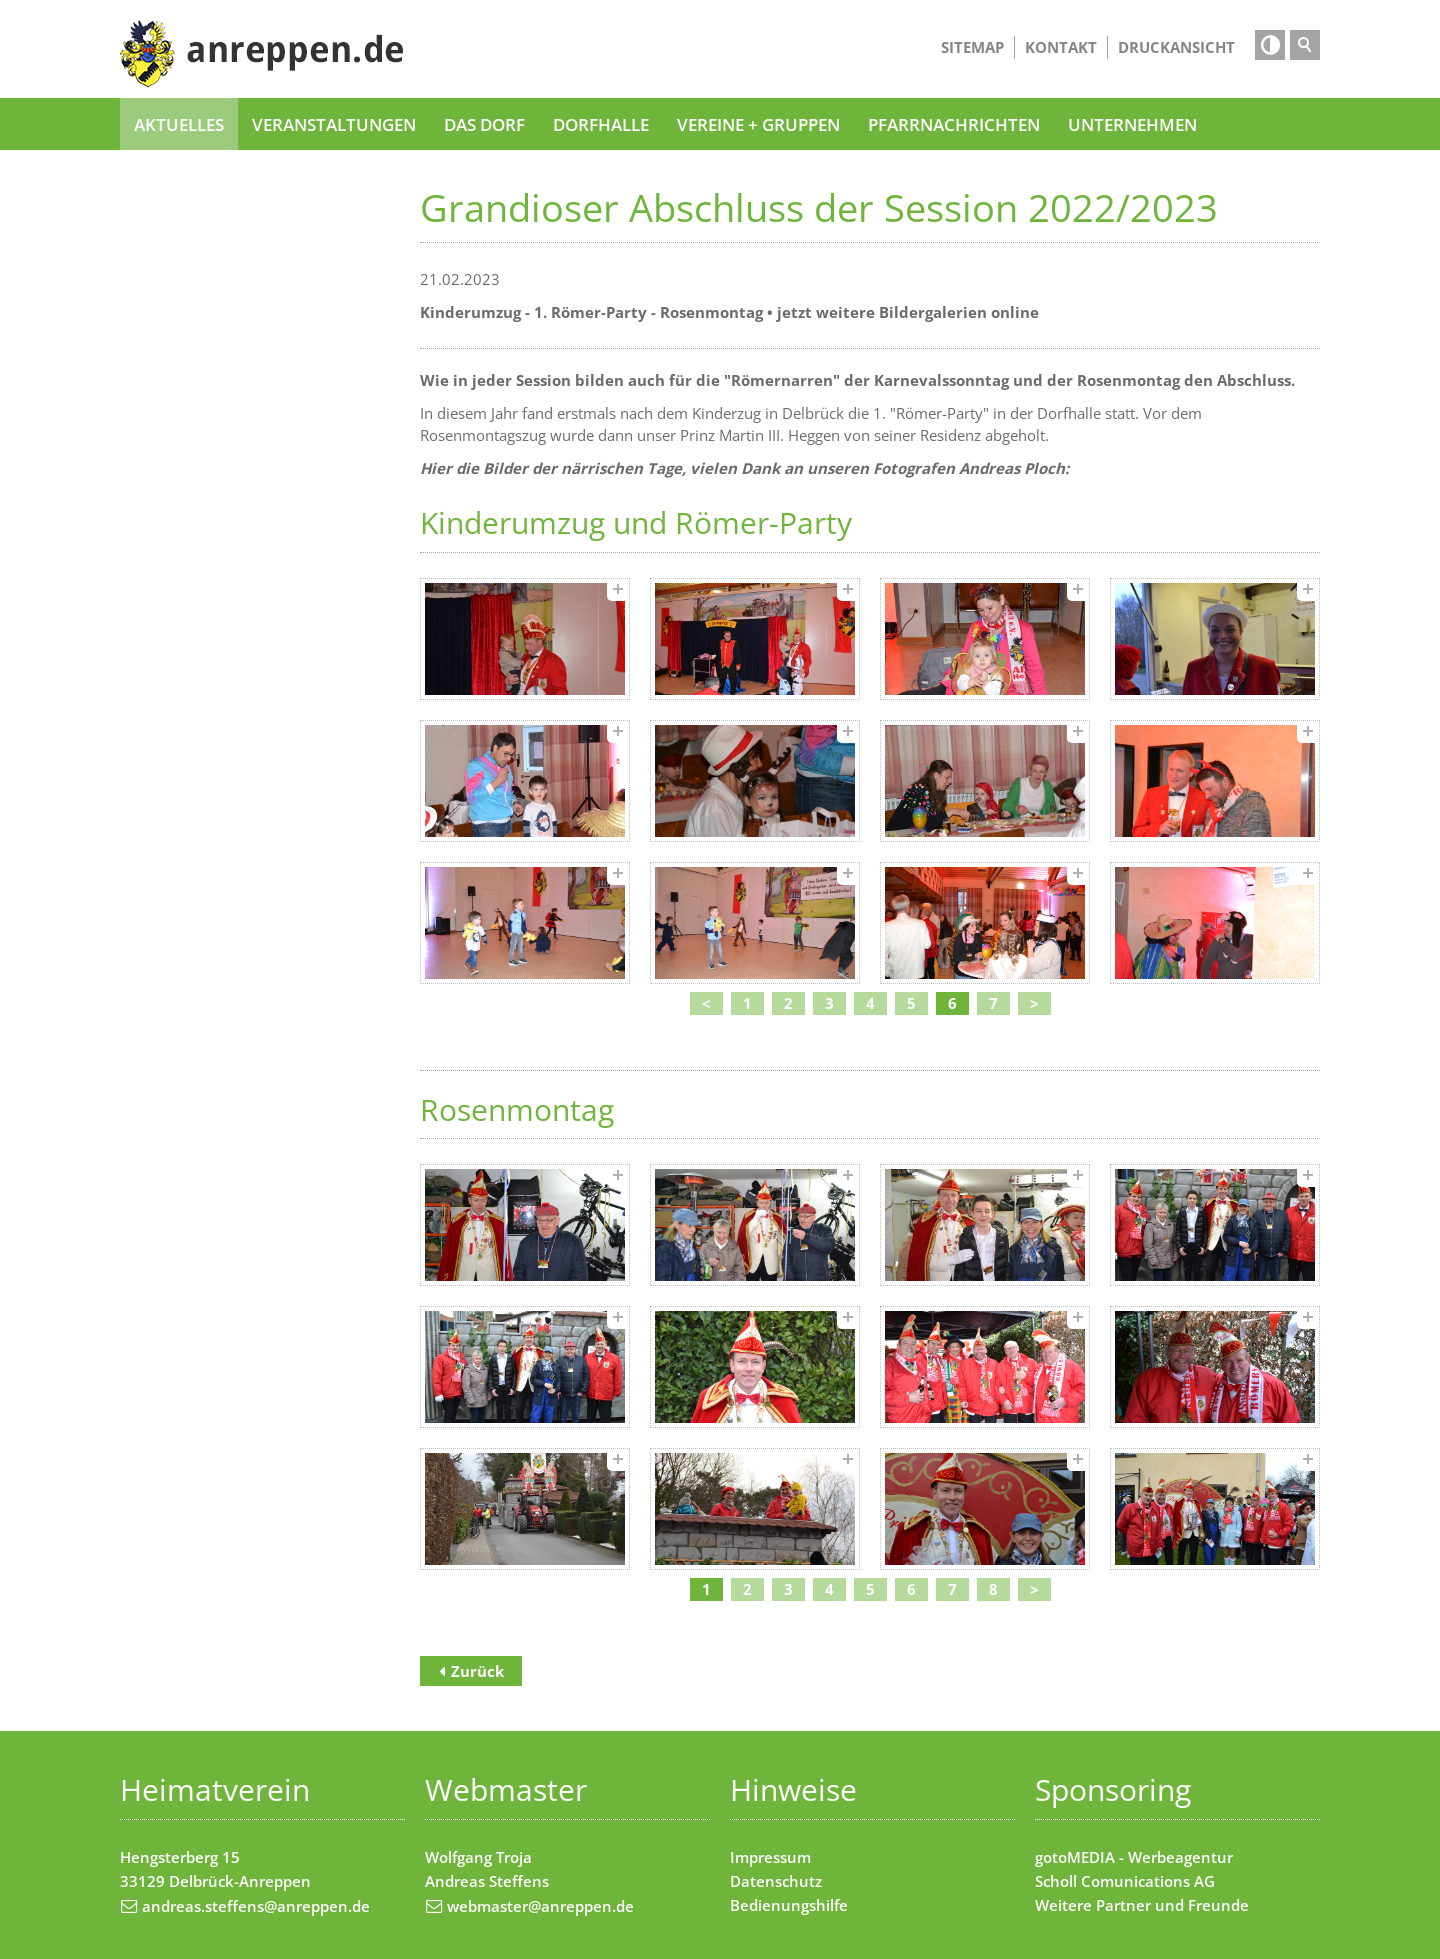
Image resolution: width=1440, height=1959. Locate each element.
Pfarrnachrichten (954, 124)
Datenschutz (776, 1881)
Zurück (477, 1671)
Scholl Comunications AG (1125, 1881)
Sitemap (972, 47)
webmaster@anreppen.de (540, 1906)
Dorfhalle (601, 124)
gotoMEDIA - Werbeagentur (1134, 1857)
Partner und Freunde (1172, 1905)
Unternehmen (1132, 124)
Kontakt (1061, 47)
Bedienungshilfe (789, 1905)
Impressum (770, 1857)
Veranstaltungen (334, 124)
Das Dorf (484, 124)
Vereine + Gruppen (758, 124)
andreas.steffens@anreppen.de (256, 1906)
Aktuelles (179, 124)
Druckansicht (1176, 47)
